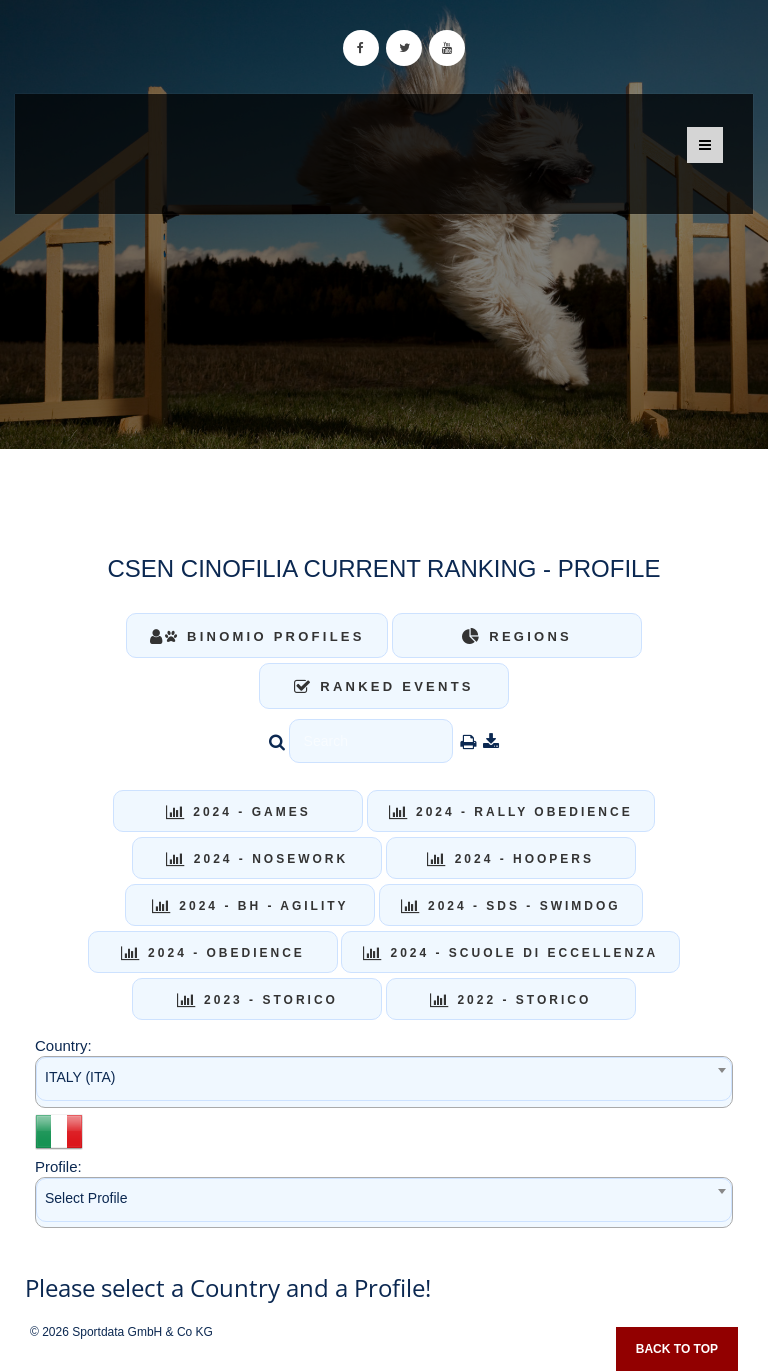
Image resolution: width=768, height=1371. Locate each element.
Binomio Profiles (257, 636)
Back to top (677, 1349)
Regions (517, 636)
